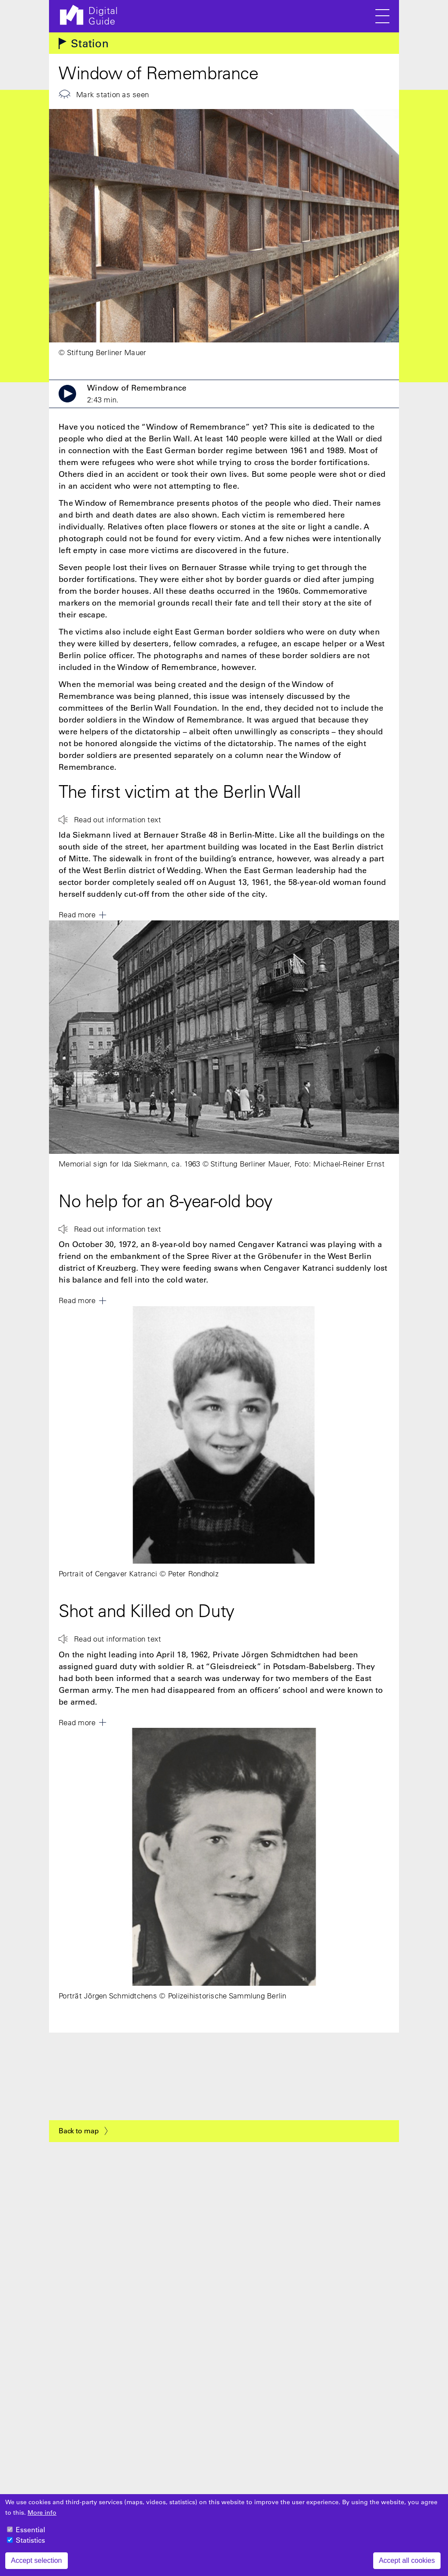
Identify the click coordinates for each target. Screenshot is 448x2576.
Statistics (30, 2540)
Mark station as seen (112, 94)
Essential (30, 2529)
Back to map (79, 2130)
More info (42, 2512)
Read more (77, 914)
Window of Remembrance (136, 394)
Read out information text (117, 819)
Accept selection (36, 2560)
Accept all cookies (407, 2560)
